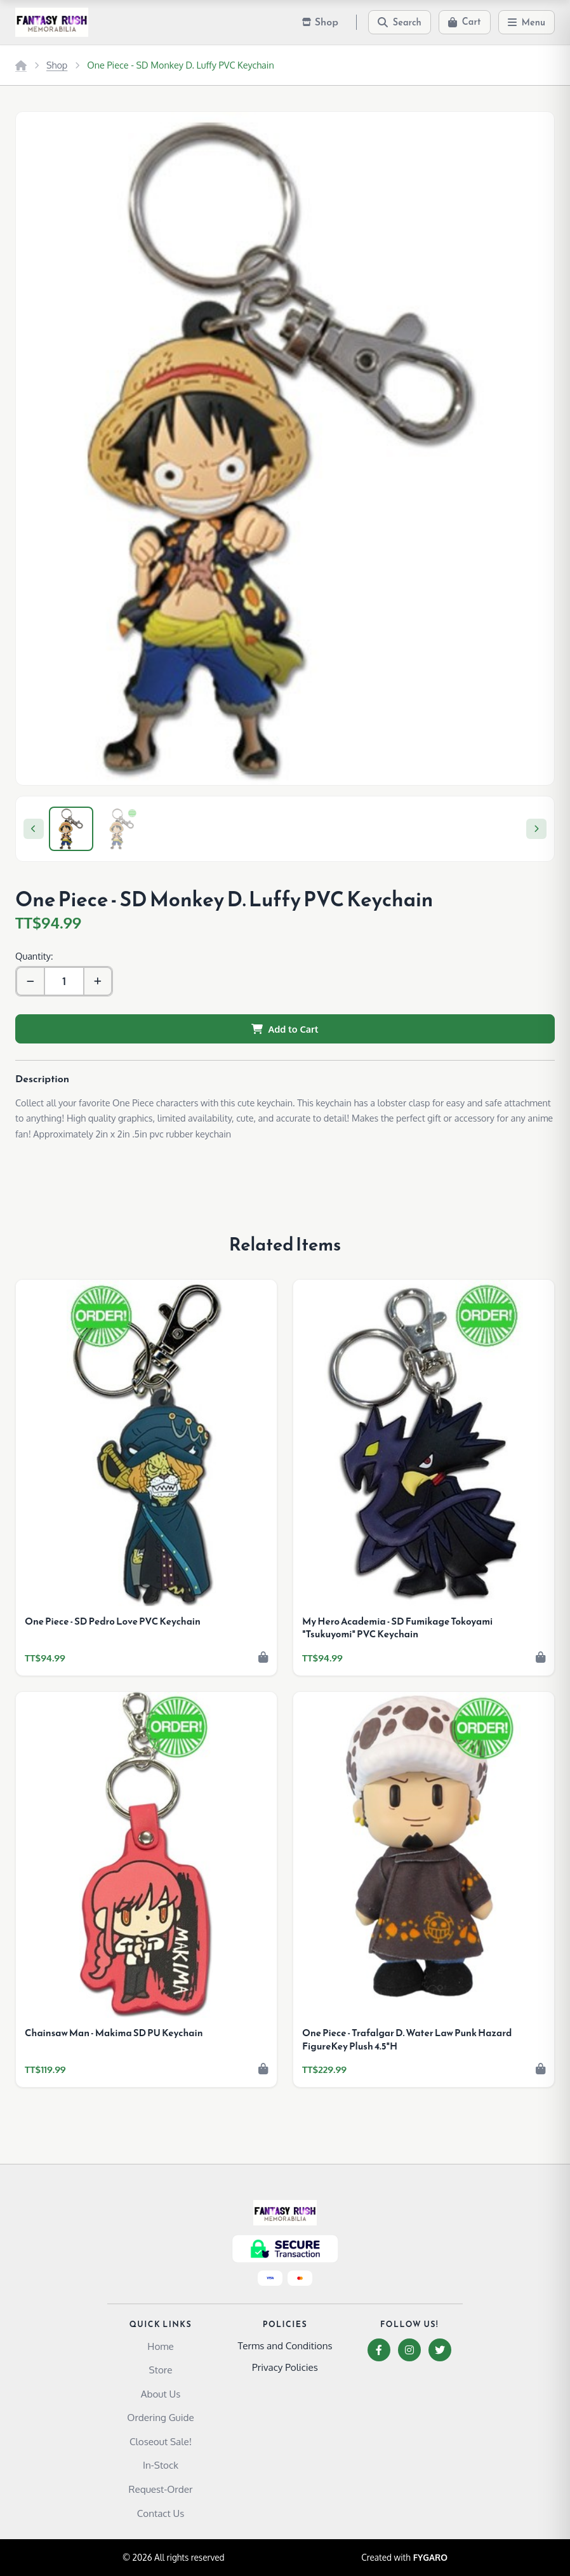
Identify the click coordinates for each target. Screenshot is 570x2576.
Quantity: (34, 956)
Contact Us (161, 2513)
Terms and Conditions (284, 2345)
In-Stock (160, 2465)
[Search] (399, 22)
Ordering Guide (160, 2417)
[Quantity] (64, 981)
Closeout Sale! (160, 2441)
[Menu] (526, 22)
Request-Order (161, 2489)
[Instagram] (409, 2349)
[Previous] (33, 829)
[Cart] (465, 22)
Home (160, 2346)
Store (161, 2369)
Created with (404, 2558)
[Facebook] (379, 2349)
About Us (161, 2393)
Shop (56, 64)
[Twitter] (439, 2349)
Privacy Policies (285, 2367)
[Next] (536, 829)
